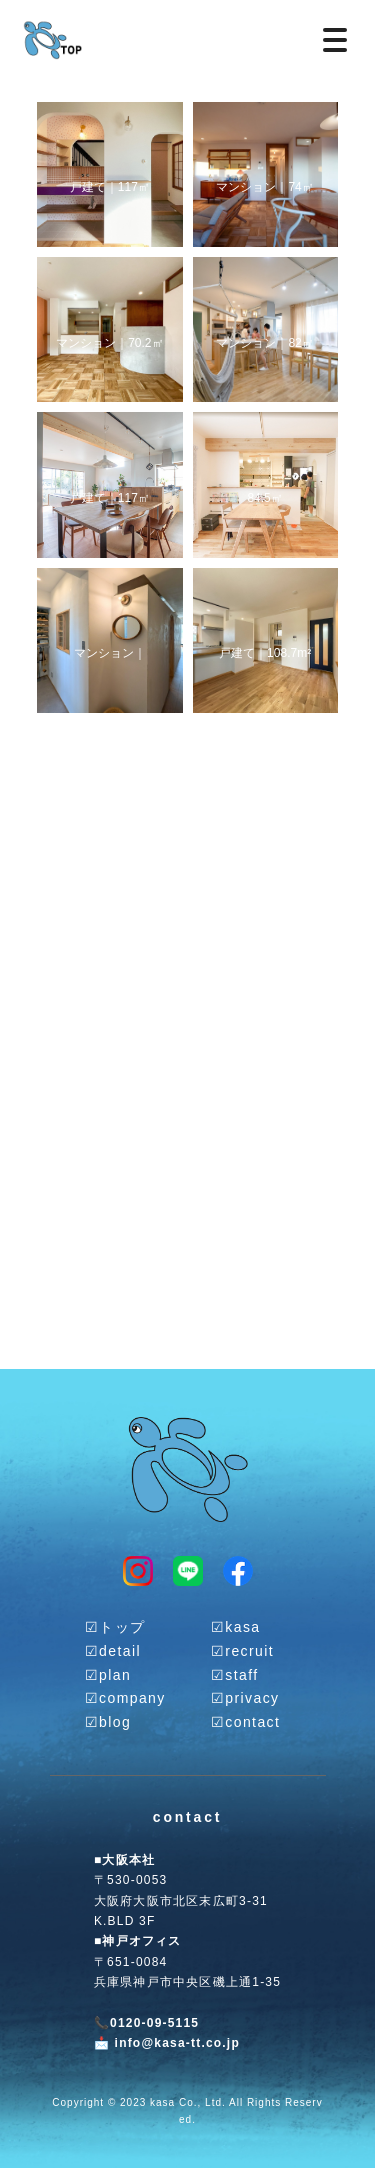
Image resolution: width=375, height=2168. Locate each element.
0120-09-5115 (154, 2023)
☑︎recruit (242, 1651)
